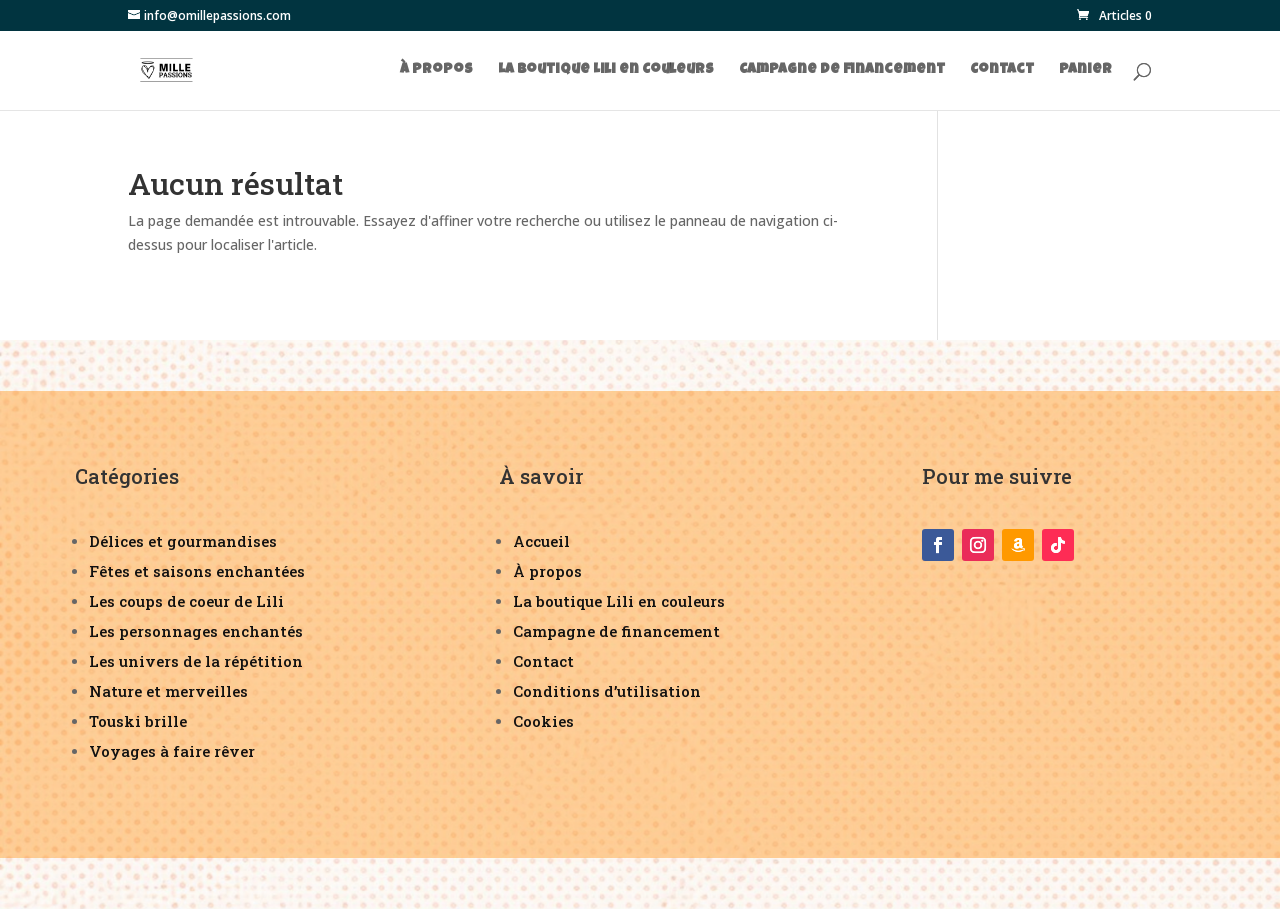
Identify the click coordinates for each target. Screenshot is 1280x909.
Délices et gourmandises (183, 541)
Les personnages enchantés (196, 631)
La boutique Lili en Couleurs (606, 70)
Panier (1085, 70)
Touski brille (138, 721)
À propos (436, 70)
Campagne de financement (842, 70)
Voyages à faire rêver (172, 751)
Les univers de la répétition (196, 661)
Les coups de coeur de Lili (186, 601)
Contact (1002, 70)
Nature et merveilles (168, 691)
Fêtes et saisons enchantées (197, 571)
